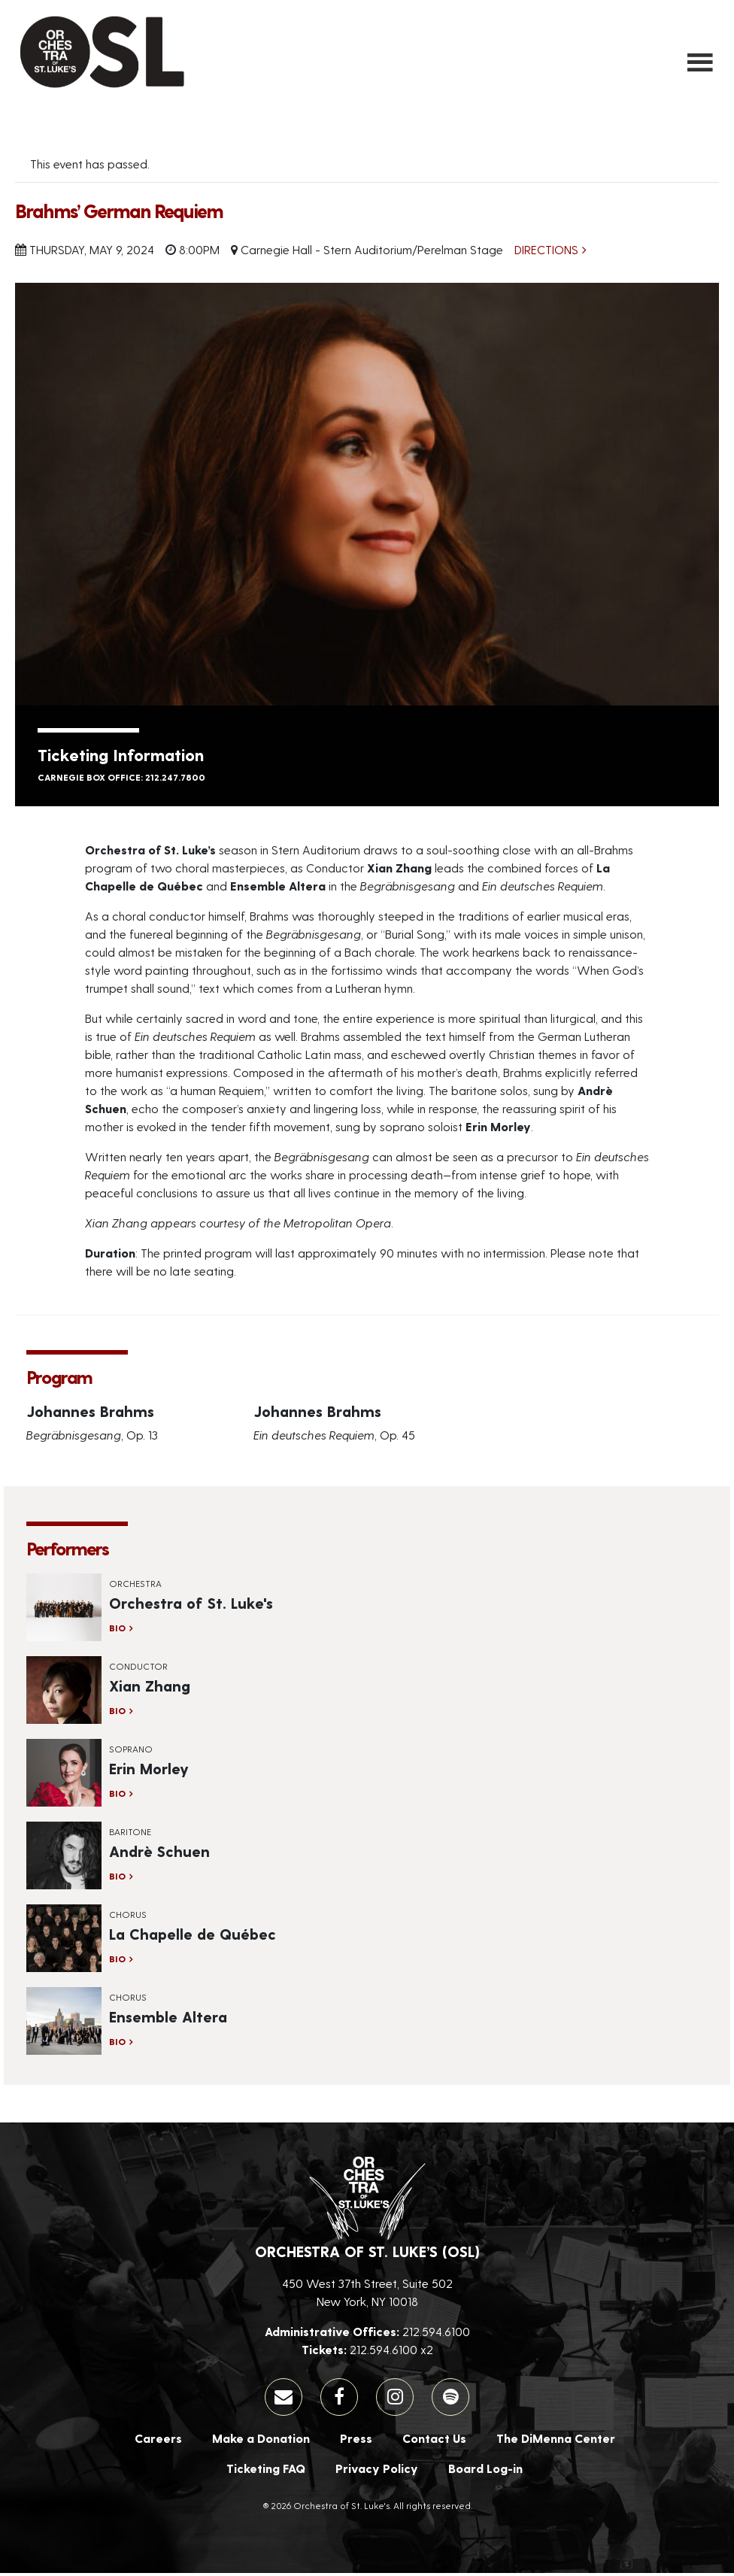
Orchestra (135, 1586)
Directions (546, 253)
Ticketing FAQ (265, 2471)
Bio (117, 1630)
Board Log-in (485, 2471)
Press (356, 2441)
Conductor (138, 1669)
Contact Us (434, 2441)
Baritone (130, 1834)
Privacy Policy (376, 2471)
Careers (158, 2441)
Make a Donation (261, 2441)
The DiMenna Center (555, 2441)
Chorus (128, 1917)
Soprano (131, 1751)
